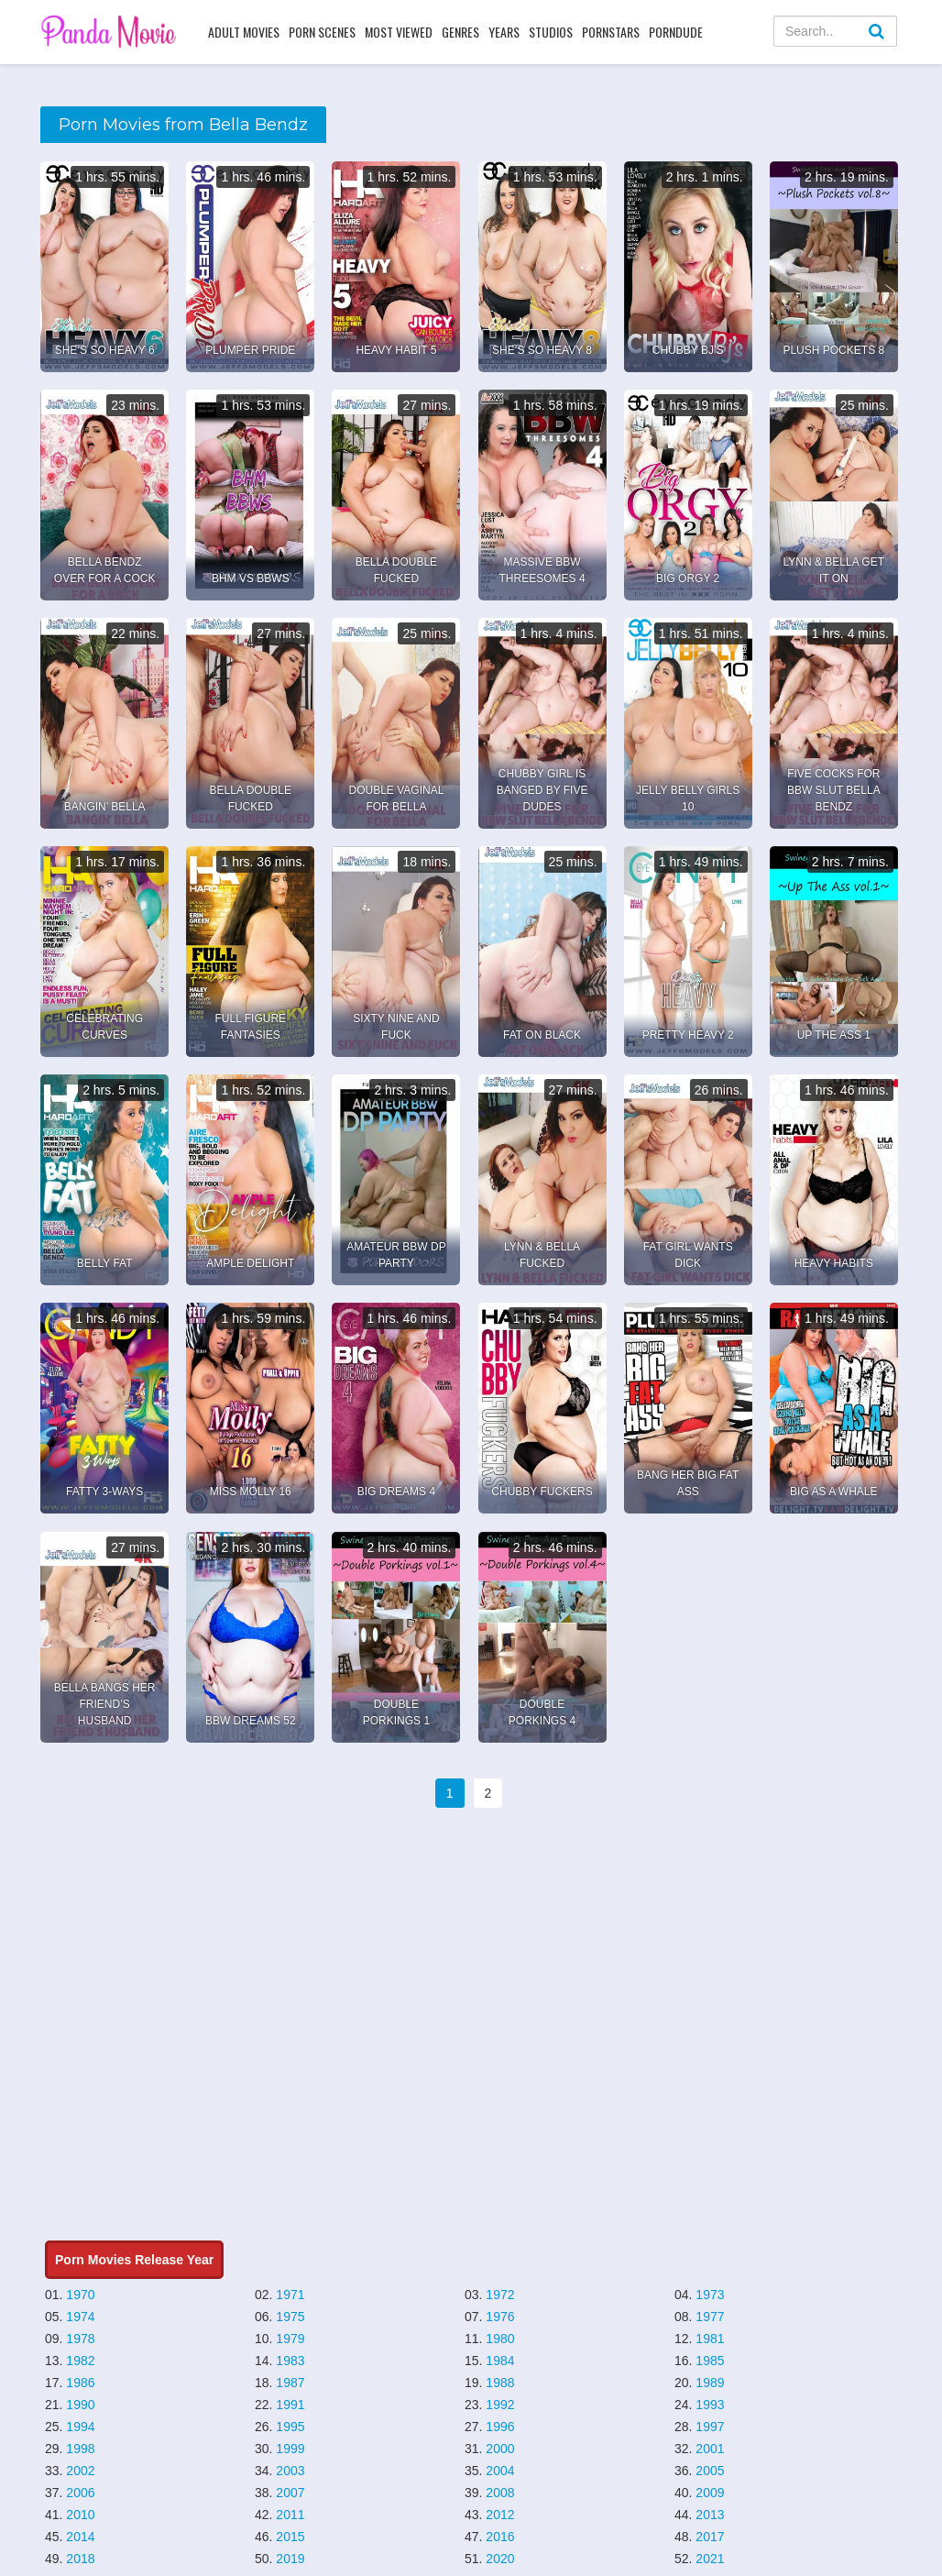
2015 (290, 2536)
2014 (80, 2536)
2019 (290, 2558)
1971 (290, 2294)
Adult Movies (243, 31)
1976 (500, 2316)
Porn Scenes (322, 31)
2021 (710, 2558)
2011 (290, 2514)
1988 (500, 2382)
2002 (80, 2470)
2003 (290, 2470)
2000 (500, 2448)
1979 (290, 2338)
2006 (80, 2492)
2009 (710, 2492)
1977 (710, 2316)
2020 (500, 2558)
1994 (80, 2426)
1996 (500, 2426)
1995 (290, 2426)
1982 (80, 2360)
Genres (460, 31)
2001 (710, 2448)
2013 (710, 2514)
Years (504, 31)
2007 (290, 2492)
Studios (551, 31)
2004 (500, 2470)
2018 (80, 2558)
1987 (290, 2382)
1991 (290, 2404)
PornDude (676, 31)
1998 (80, 2448)
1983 (290, 2360)
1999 (290, 2448)
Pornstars (611, 31)
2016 (500, 2536)
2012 (500, 2514)
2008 (500, 2492)
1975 (290, 2316)
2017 (710, 2536)
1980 (500, 2338)
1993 (710, 2404)
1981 (710, 2338)
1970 (80, 2294)
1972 (500, 2294)
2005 (710, 2470)
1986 (80, 2382)
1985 (710, 2360)
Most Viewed (399, 31)
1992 (500, 2404)
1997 (710, 2426)
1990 (80, 2404)
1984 (500, 2360)
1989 (710, 2382)
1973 (710, 2294)
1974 (80, 2316)
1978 (80, 2338)
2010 (80, 2514)
